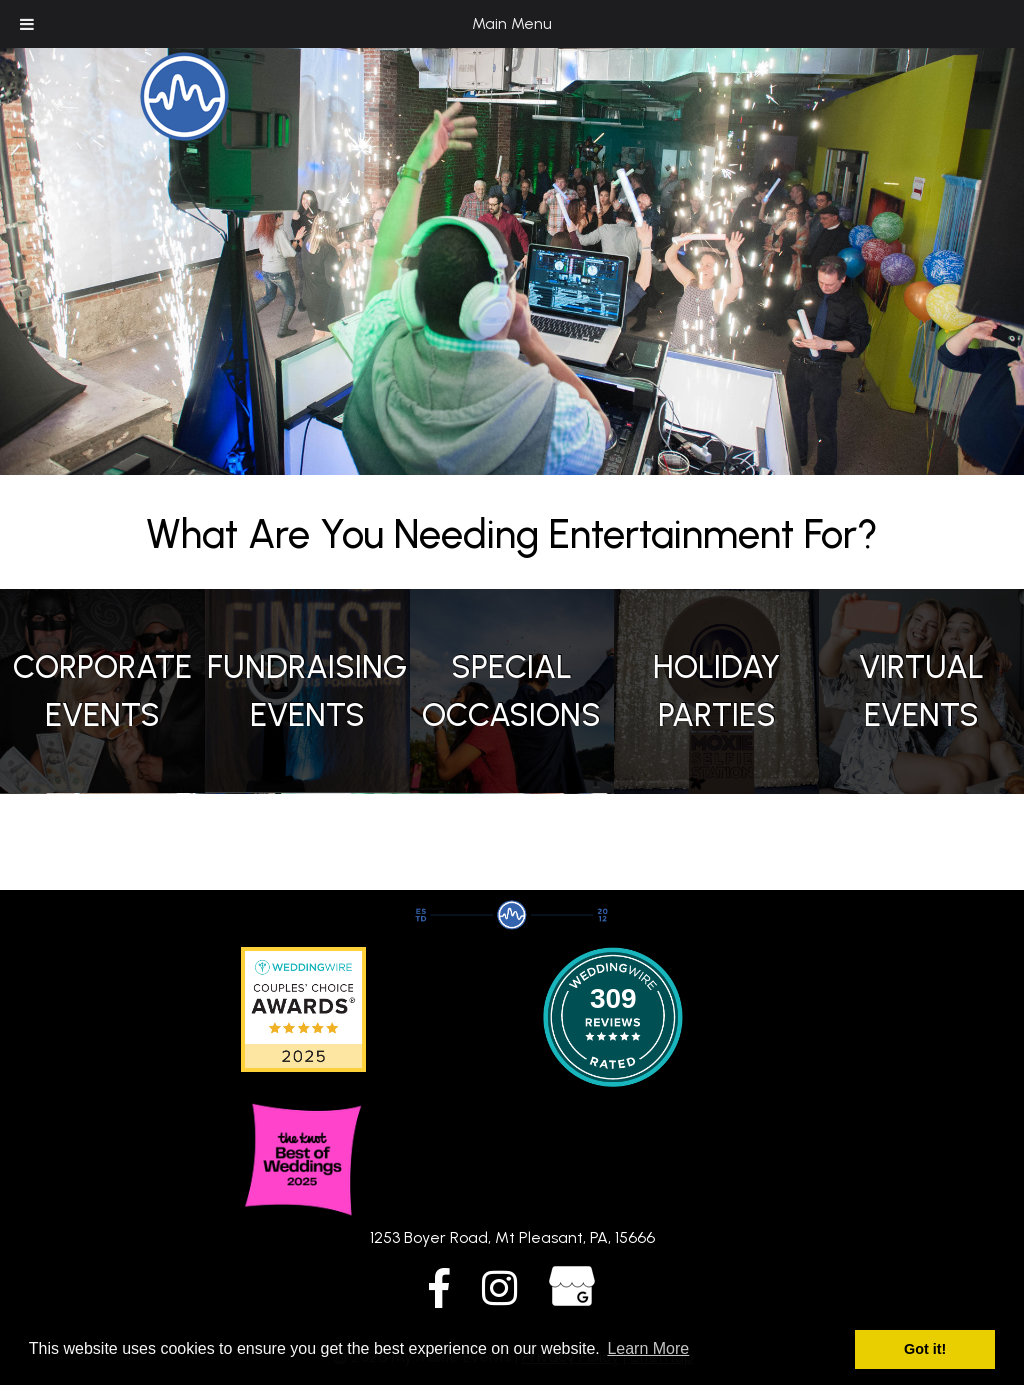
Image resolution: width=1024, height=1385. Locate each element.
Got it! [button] (925, 1349)
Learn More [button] (648, 1348)
